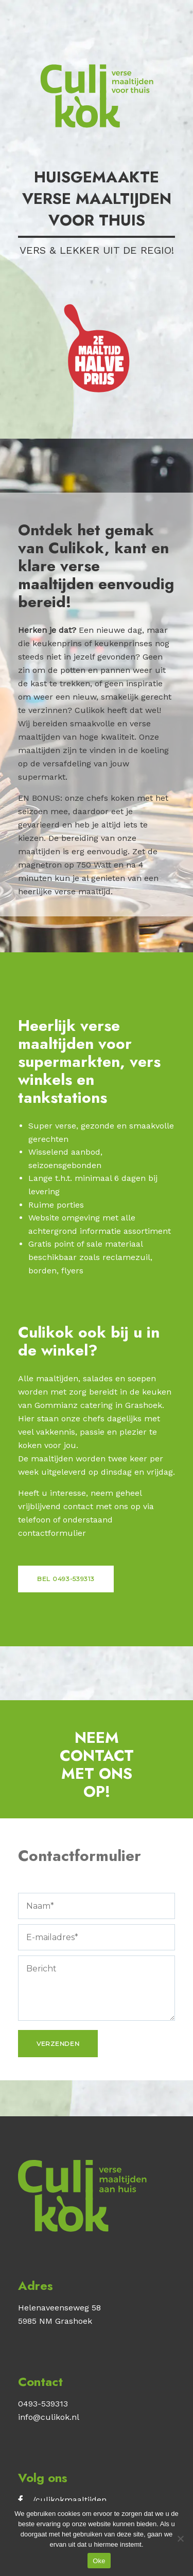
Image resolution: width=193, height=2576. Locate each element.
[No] (180, 2538)
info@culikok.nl (48, 2417)
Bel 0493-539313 (66, 1579)
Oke (99, 2561)
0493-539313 (43, 2404)
